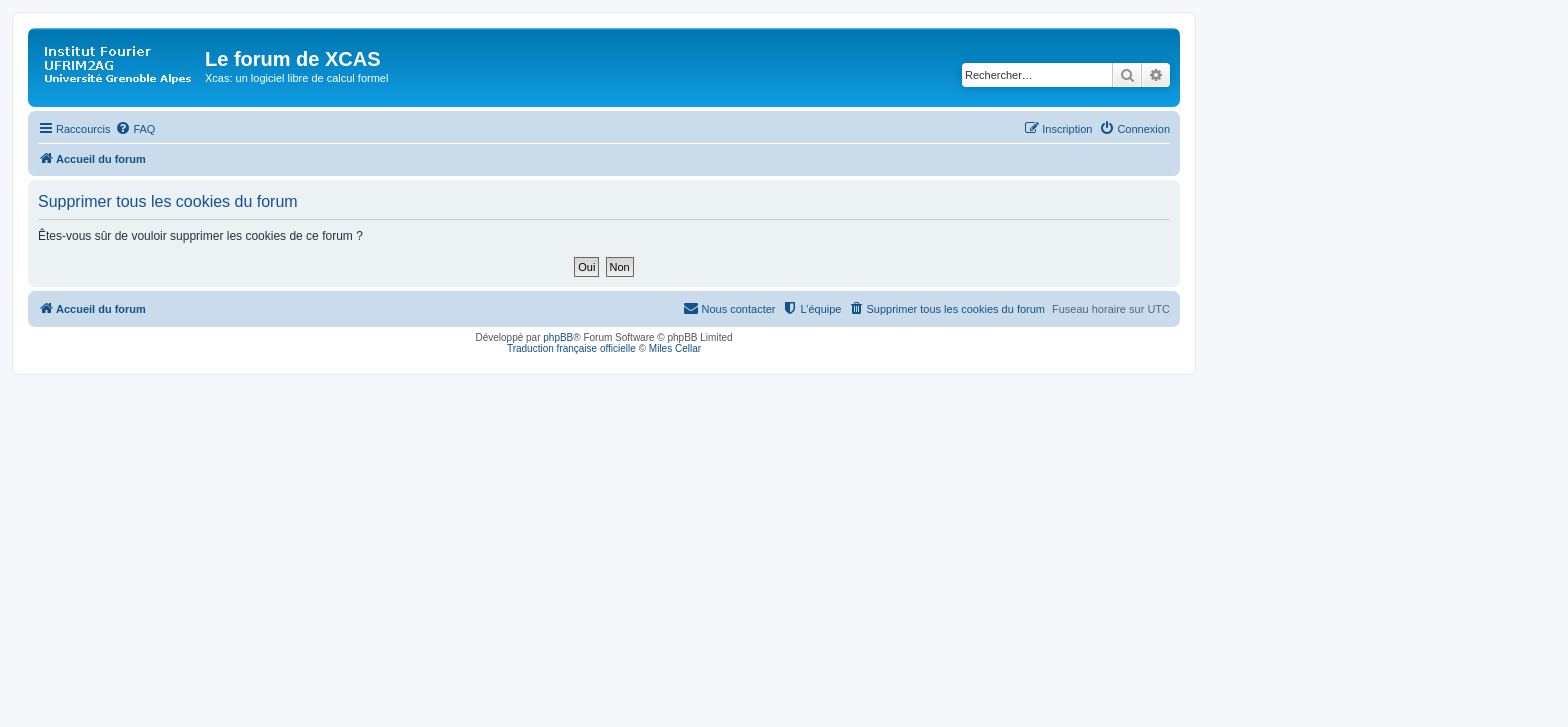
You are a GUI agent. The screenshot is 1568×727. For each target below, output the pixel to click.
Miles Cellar (675, 348)
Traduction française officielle (571, 348)
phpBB (558, 337)
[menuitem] (135, 129)
